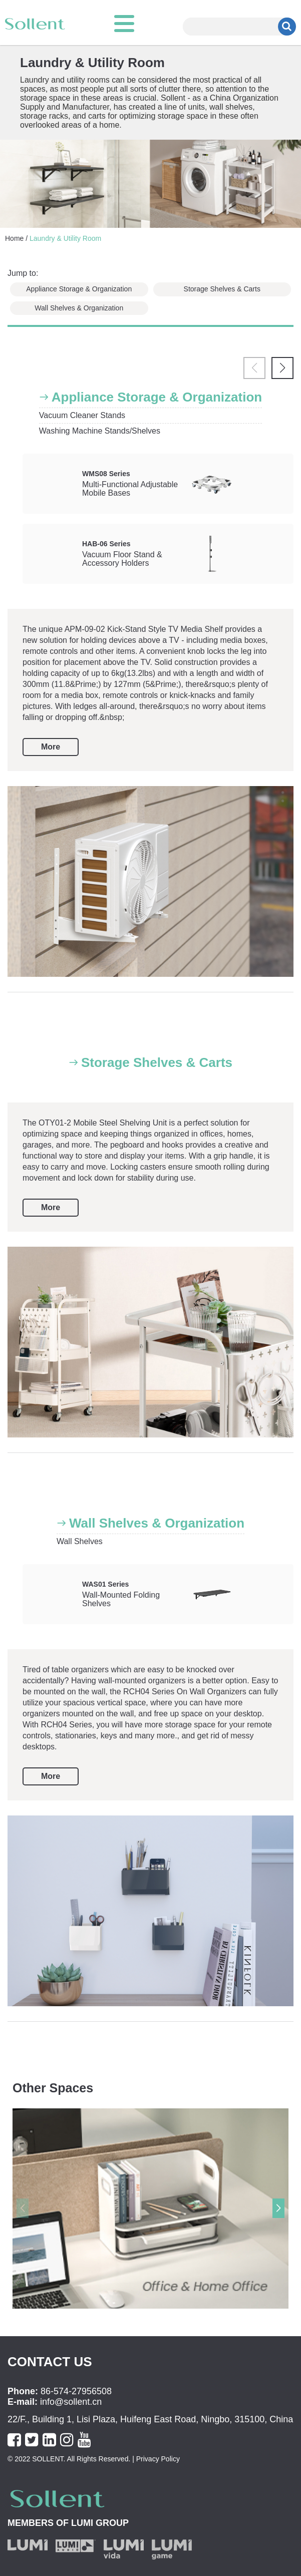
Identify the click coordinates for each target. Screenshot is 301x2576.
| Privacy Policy (155, 2459)
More (50, 747)
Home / (16, 238)
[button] (282, 368)
